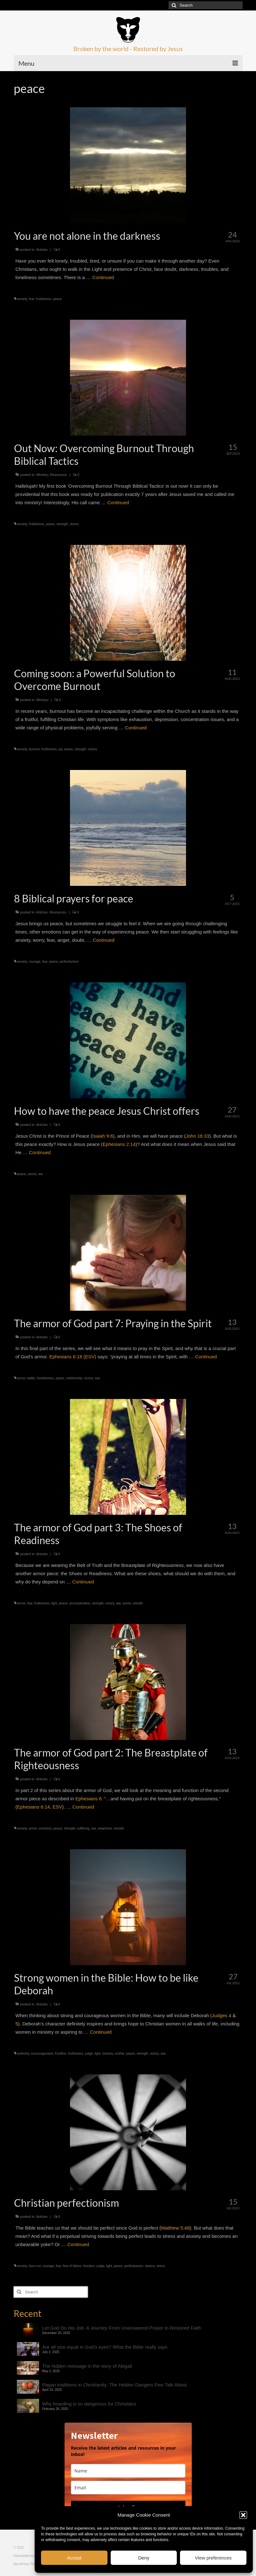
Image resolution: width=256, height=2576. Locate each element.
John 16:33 (197, 1136)
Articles (42, 249)
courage (34, 961)
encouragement (42, 2053)
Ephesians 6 (88, 1798)
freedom (89, 2266)
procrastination (79, 1603)
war (40, 1174)
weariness (105, 1828)
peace (57, 299)
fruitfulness (43, 299)
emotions (45, 1828)
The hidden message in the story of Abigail (87, 2366)
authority (23, 2053)
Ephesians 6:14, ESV (39, 1807)
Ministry (42, 475)
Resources (58, 475)
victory (74, 524)
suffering (83, 1828)
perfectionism (69, 961)
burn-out (35, 2266)
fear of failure (72, 2266)
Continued (103, 277)
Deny (143, 2557)
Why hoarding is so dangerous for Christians (89, 2403)
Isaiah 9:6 (102, 1136)
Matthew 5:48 (175, 2228)
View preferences (213, 2557)
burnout (34, 749)
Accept (74, 2557)
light (54, 1603)
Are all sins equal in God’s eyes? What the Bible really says (105, 2347)
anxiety (22, 299)
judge (89, 2053)
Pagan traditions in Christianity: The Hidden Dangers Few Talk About (114, 2384)
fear (31, 299)
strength (62, 524)
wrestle (138, 1603)
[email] (128, 2487)
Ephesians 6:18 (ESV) (72, 1356)
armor (21, 1378)
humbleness (45, 1378)
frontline (60, 2053)
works (127, 1603)
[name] (128, 2471)
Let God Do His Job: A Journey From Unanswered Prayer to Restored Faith (121, 2328)
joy (60, 749)
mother (120, 2053)
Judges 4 (221, 2015)
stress (160, 2266)
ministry (107, 2053)
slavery (150, 2266)
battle (31, 1378)
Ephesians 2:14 (119, 1144)
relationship (74, 1378)
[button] (243, 2515)
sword (32, 1174)
